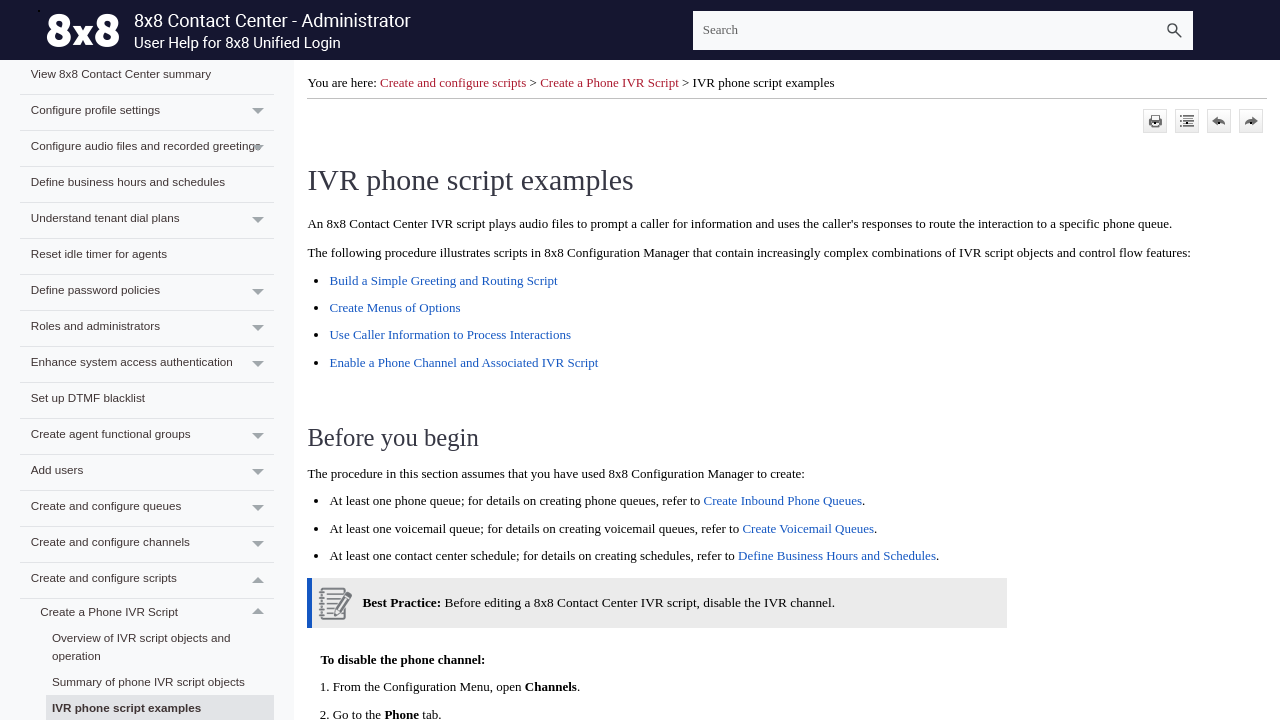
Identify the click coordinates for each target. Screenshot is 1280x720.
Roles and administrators (153, 328)
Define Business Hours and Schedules (837, 555)
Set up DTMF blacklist (88, 397)
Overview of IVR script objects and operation (141, 647)
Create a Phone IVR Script (157, 612)
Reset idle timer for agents (99, 253)
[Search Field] (943, 30)
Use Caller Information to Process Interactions (450, 334)
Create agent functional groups (153, 436)
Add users (153, 472)
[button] (1175, 30)
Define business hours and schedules (128, 181)
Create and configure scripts (153, 580)
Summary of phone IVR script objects (148, 681)
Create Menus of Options (394, 307)
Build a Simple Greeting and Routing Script (443, 280)
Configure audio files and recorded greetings (153, 148)
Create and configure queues (153, 508)
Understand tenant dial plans (153, 220)
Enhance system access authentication (153, 364)
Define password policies (153, 292)
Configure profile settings (153, 112)
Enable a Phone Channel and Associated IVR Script (463, 362)
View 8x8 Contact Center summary (121, 73)
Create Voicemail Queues (808, 528)
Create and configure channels (153, 544)
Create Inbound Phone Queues (782, 500)
